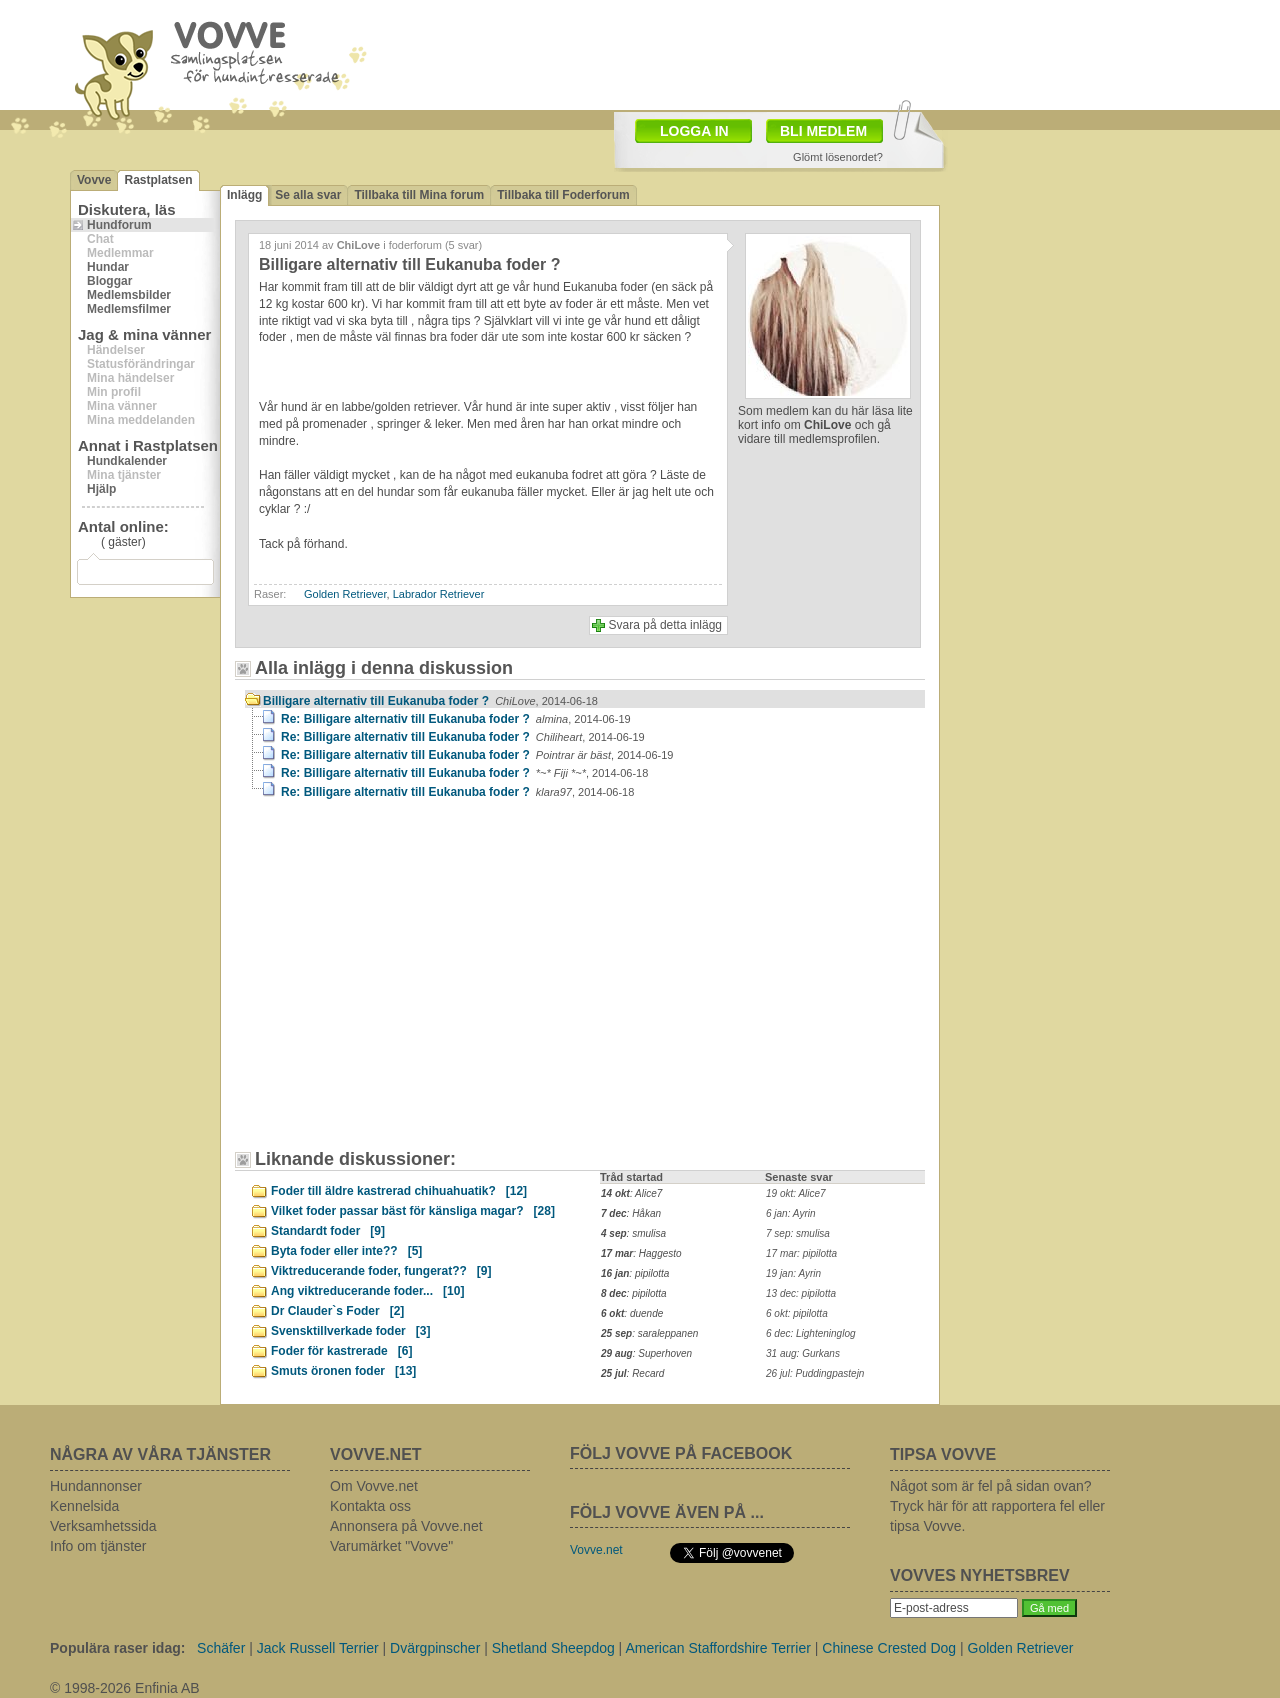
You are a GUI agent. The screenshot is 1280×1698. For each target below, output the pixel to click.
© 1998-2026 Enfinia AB (125, 1688)
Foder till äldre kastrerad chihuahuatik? (399, 1191)
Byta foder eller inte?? (346, 1251)
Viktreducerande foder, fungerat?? (381, 1271)
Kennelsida (84, 1506)
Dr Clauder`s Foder (337, 1311)
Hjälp (101, 489)
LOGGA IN (694, 131)
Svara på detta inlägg (665, 625)
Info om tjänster (98, 1546)
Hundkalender (127, 461)
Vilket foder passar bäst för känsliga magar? (413, 1211)
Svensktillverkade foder (350, 1331)
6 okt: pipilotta (797, 1313)
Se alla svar (308, 195)
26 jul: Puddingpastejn (815, 1373)
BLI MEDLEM (823, 131)
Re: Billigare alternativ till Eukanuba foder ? (456, 719)
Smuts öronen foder (343, 1371)
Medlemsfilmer (129, 309)
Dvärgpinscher (435, 1648)
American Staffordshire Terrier (717, 1648)
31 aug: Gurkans (803, 1353)
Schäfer (221, 1648)
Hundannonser (96, 1486)
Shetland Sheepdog (553, 1648)
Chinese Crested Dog (889, 1648)
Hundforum (119, 225)
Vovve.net (596, 1550)
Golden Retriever (345, 594)
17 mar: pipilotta (801, 1253)
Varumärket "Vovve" (391, 1546)
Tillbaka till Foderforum (563, 195)
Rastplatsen (158, 180)
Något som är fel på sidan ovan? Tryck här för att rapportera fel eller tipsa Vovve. (997, 1506)
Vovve (94, 180)
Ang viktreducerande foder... (367, 1291)
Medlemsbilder (129, 295)
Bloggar (109, 281)
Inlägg (244, 195)
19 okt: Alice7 (796, 1193)
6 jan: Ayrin (791, 1213)
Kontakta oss (370, 1506)
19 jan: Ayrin (793, 1273)
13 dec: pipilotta (801, 1293)
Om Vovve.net (374, 1486)
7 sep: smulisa (798, 1233)
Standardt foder (328, 1231)
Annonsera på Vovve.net (406, 1526)
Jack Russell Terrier (318, 1648)
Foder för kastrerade (341, 1351)
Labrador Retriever (439, 594)
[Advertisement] (415, 984)
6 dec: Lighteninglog (811, 1333)
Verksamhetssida (103, 1526)
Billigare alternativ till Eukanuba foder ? (430, 701)
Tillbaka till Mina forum (419, 195)
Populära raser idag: (117, 1648)
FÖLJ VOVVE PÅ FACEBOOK (681, 1453)
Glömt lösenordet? (838, 157)
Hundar (108, 267)
